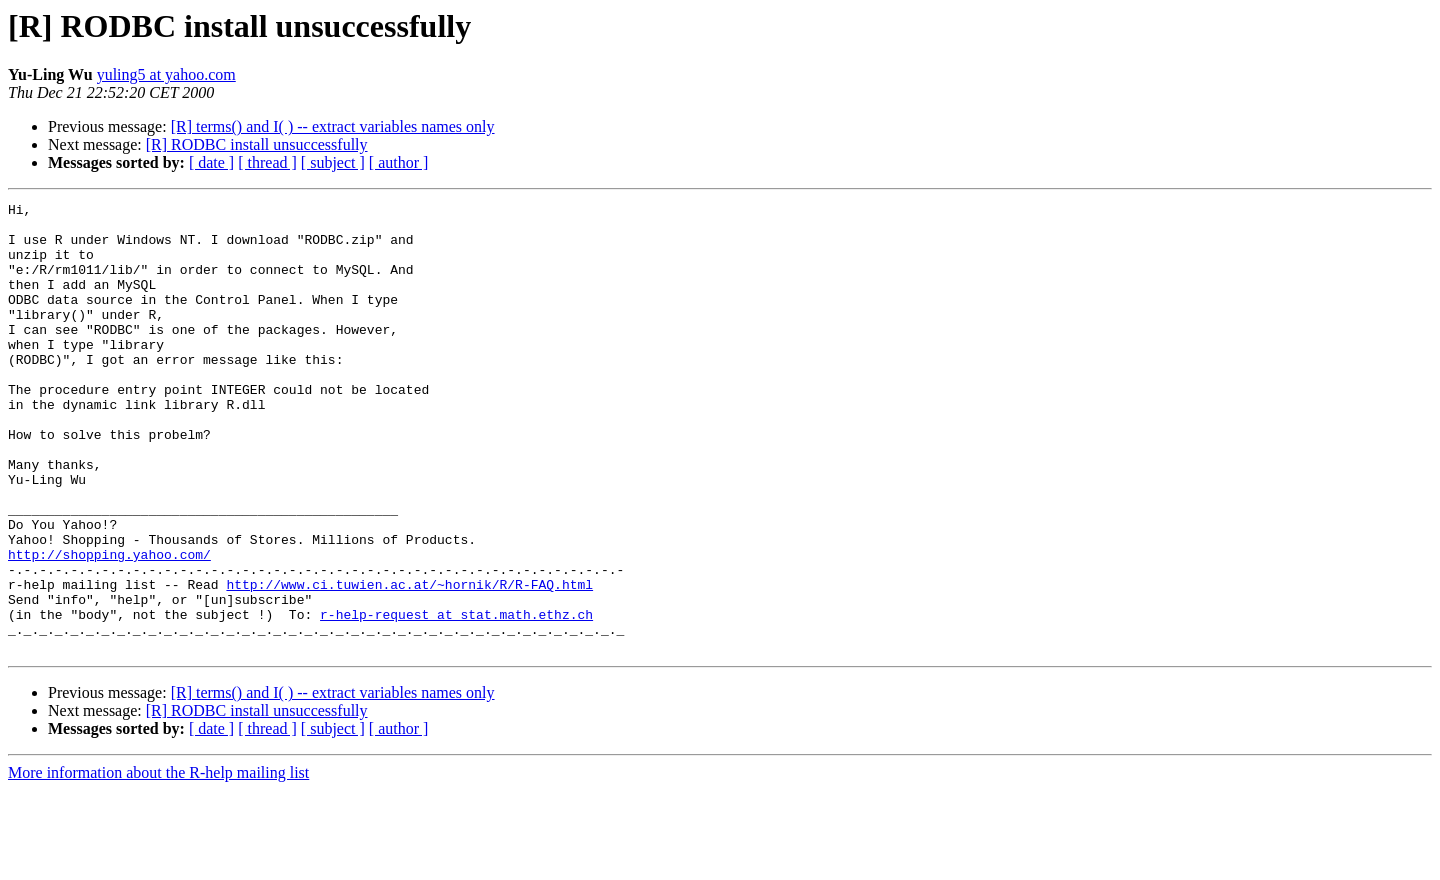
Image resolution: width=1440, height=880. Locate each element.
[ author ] (399, 162)
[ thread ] (267, 162)
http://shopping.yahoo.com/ (109, 626)
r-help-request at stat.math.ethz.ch (456, 698)
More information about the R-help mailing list (158, 862)
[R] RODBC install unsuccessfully (257, 144)
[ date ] (211, 162)
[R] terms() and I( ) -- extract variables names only (333, 126)
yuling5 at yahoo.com (166, 74)
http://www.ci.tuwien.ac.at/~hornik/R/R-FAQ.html (409, 662)
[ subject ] (333, 162)
